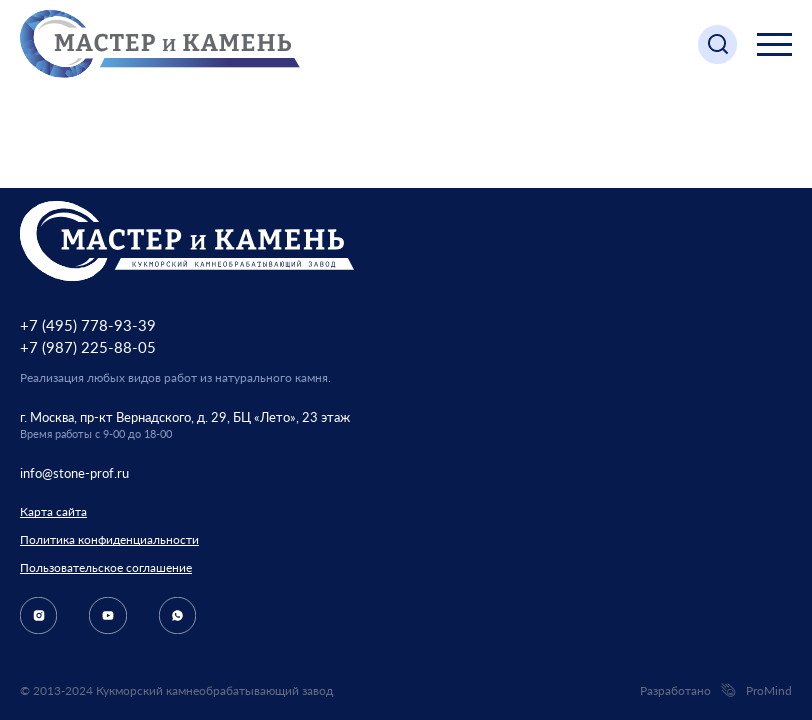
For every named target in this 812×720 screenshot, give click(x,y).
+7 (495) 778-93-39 (88, 325)
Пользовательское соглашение (106, 567)
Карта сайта (53, 511)
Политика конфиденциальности (109, 539)
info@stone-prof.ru (74, 473)
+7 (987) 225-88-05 (88, 347)
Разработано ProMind (716, 691)
